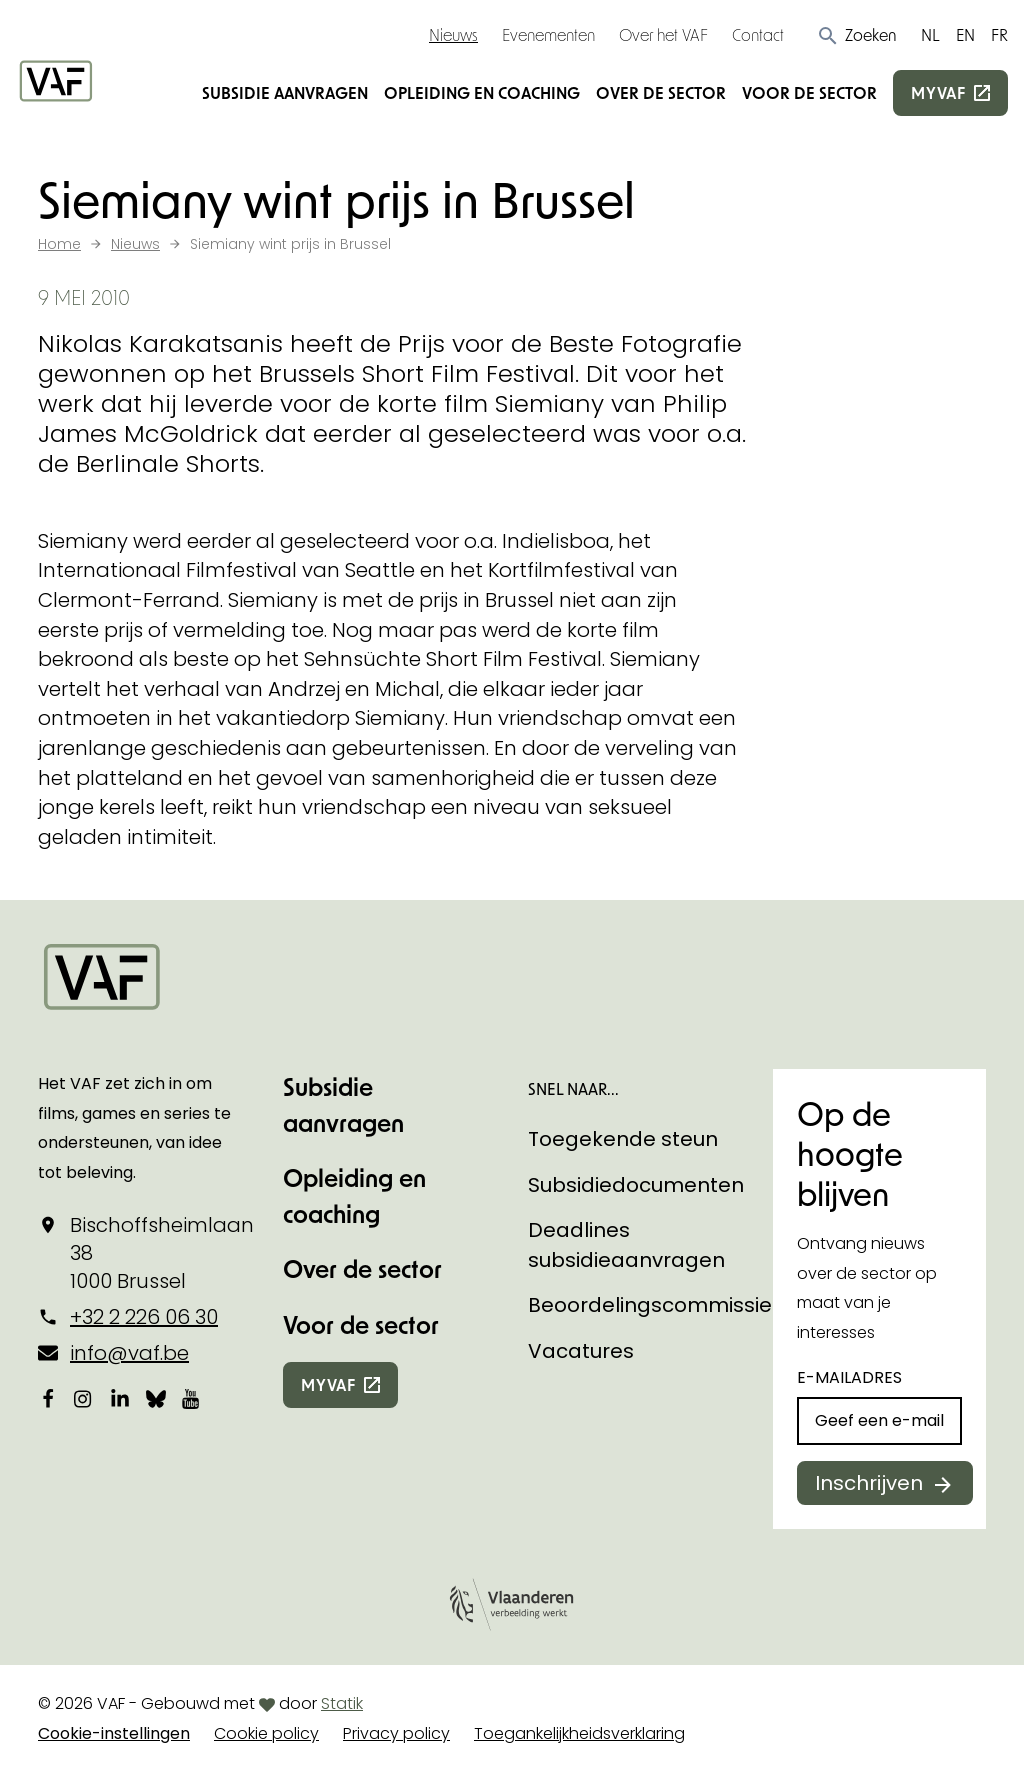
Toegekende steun (623, 1139)
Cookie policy (266, 1733)
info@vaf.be (129, 1353)
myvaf (938, 92)
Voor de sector (809, 92)
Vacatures (581, 1351)
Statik (342, 1703)
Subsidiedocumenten (636, 1185)
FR (999, 34)
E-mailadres (849, 1377)
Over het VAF (663, 34)
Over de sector (661, 92)
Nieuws (453, 34)
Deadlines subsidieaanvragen (626, 1245)
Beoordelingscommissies (655, 1305)
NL (930, 34)
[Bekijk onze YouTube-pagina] (192, 1398)
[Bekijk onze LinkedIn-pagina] (120, 1398)
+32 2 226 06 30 (144, 1317)
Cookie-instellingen (114, 1733)
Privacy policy (396, 1733)
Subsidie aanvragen (285, 92)
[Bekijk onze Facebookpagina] (48, 1398)
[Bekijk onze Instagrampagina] (84, 1398)
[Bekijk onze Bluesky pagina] (156, 1398)
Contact (758, 34)
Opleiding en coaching (482, 92)
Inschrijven (869, 1483)
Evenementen (548, 34)
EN (965, 34)
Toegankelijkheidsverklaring (579, 1733)
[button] (856, 35)
